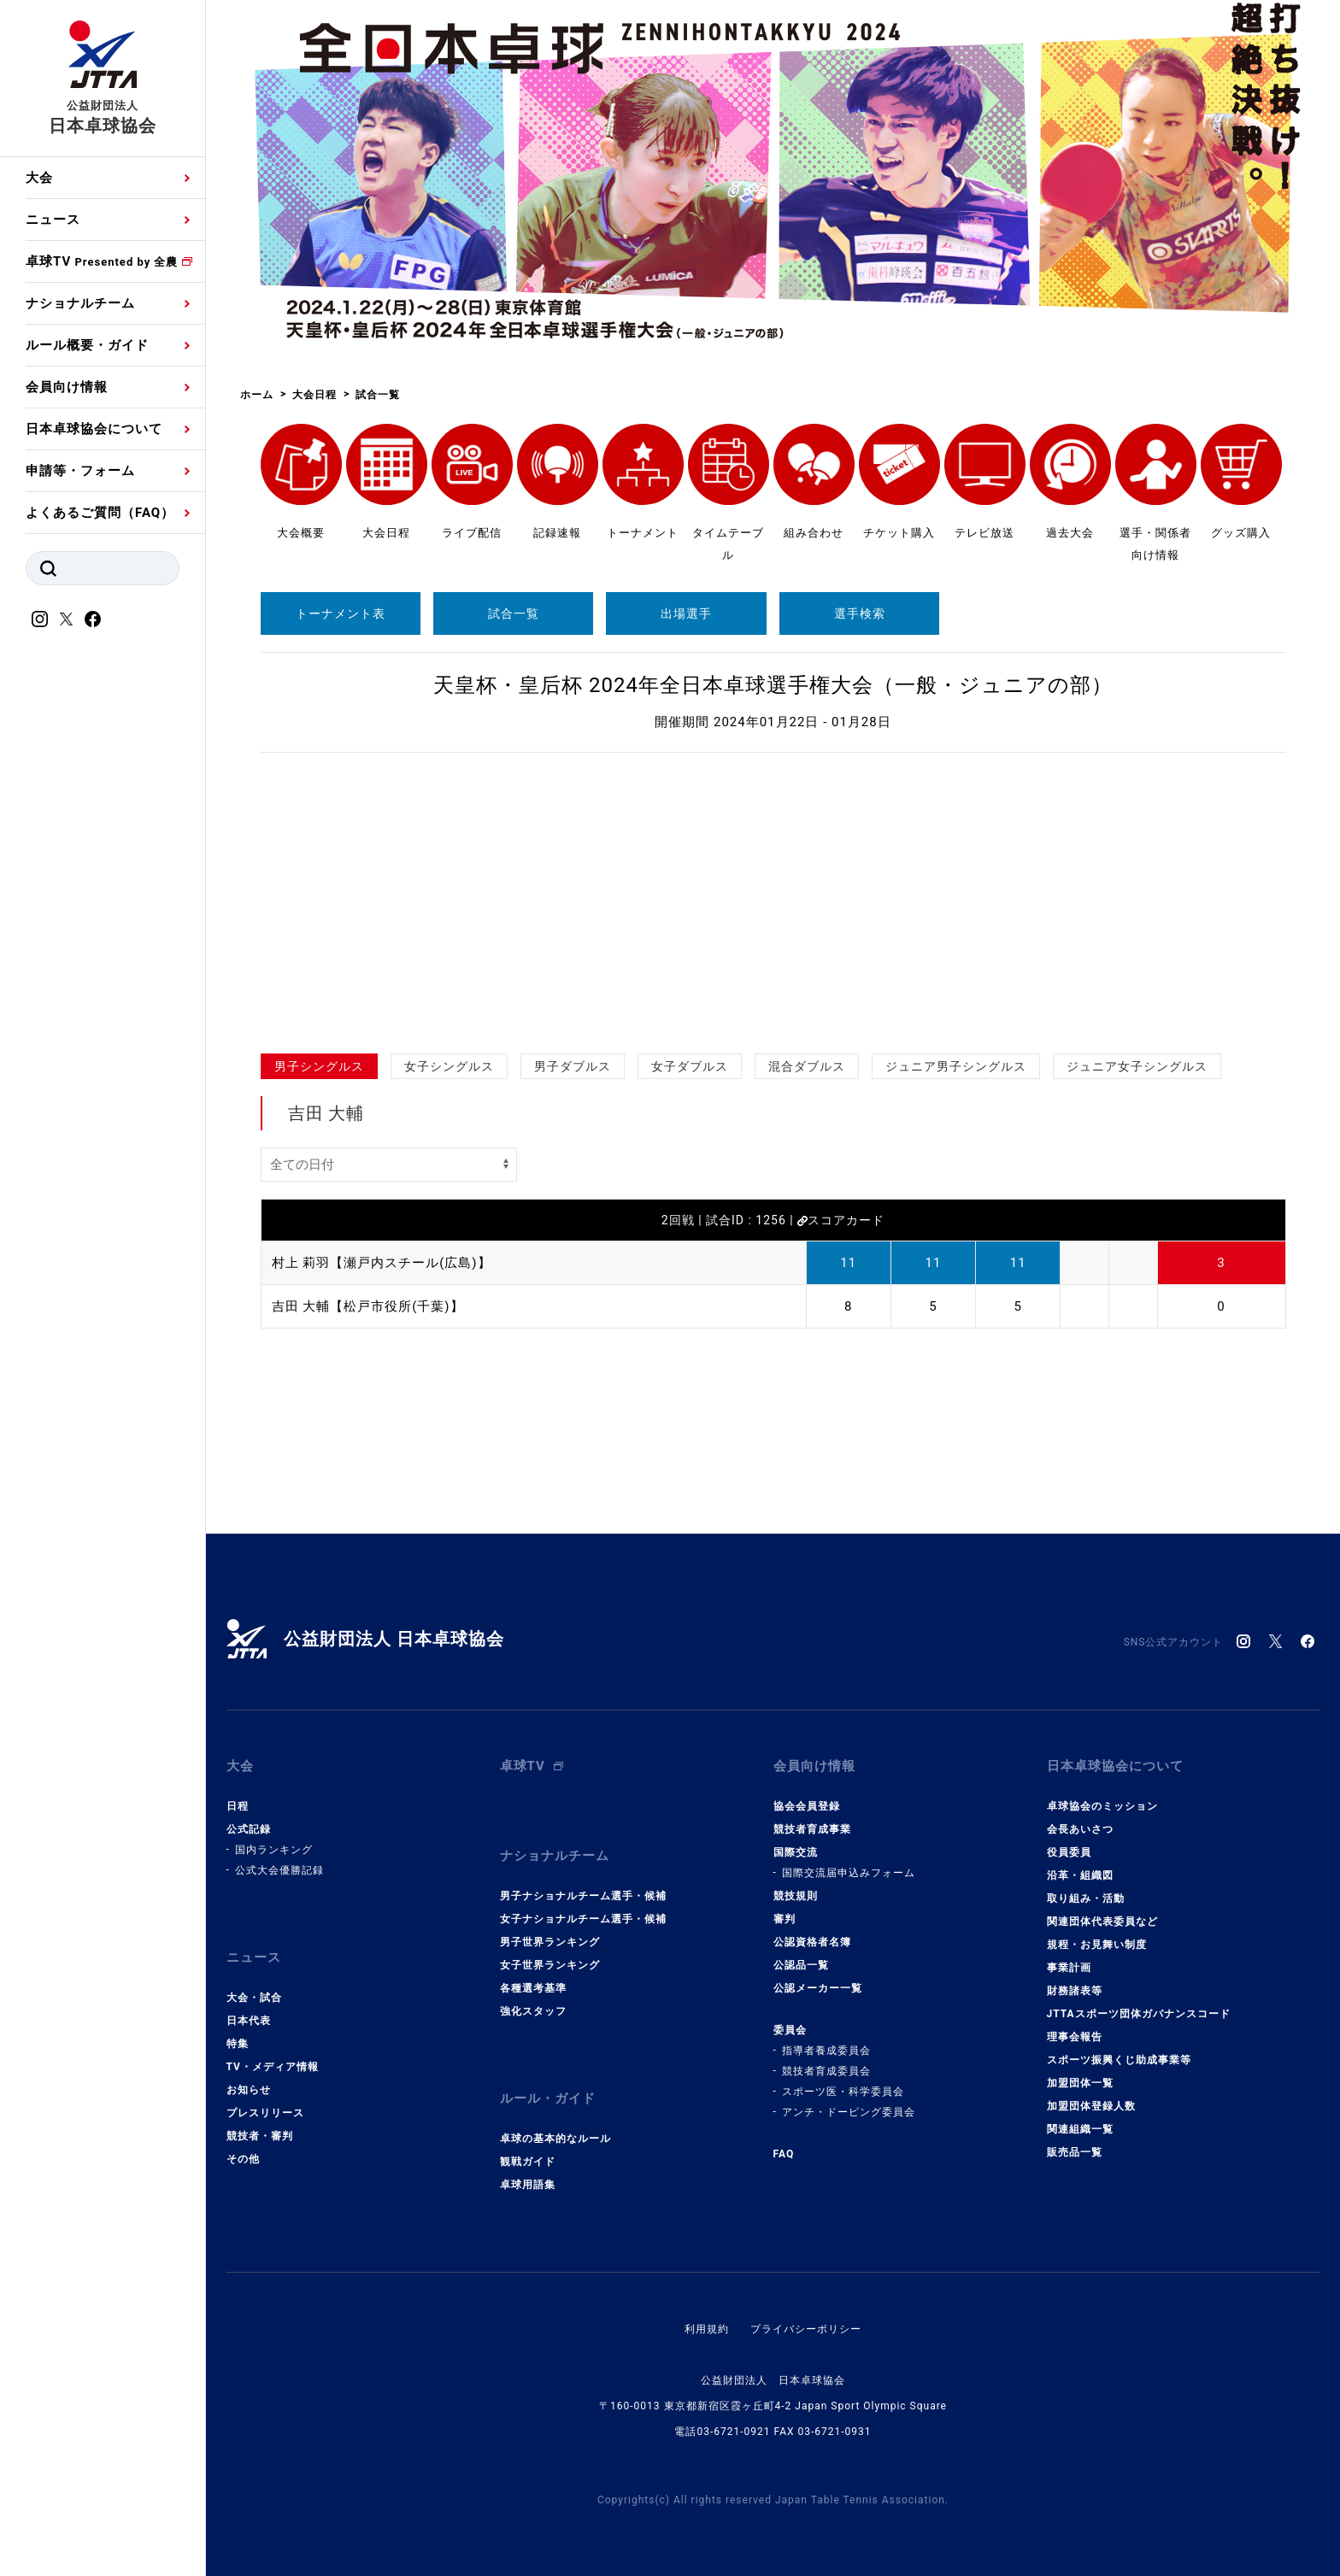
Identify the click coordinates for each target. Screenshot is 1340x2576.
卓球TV (102, 261)
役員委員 (1069, 1852)
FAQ (784, 2154)
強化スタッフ (533, 2011)
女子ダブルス (689, 1066)
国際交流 (795, 1852)
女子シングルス (449, 1066)
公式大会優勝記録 (279, 1870)
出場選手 (686, 613)
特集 (237, 2044)
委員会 (790, 2030)
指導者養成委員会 (826, 2051)
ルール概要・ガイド (87, 345)
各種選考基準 (533, 1988)
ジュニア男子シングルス (955, 1066)
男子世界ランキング (550, 1942)
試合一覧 (513, 613)
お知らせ (248, 2090)
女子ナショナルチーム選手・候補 (583, 1919)
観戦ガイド (527, 2162)
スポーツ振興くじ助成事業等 (1119, 2060)
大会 (39, 177)
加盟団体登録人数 (1091, 2106)
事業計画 (1069, 1968)
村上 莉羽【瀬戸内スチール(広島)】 (381, 1262)
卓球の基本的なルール (555, 2139)
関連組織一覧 (1080, 2129)
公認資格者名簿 (812, 1942)
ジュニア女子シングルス (1137, 1066)
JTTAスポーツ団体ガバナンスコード (1139, 2014)
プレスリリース (265, 2113)
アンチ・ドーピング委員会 (848, 2112)
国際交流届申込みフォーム (848, 1873)
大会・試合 (254, 1998)
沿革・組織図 (1080, 1875)
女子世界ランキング (550, 1965)
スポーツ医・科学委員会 (843, 2092)
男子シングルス (319, 1066)
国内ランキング (274, 1850)
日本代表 (248, 2021)
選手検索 (859, 613)
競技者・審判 (259, 2136)
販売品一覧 (1074, 2152)
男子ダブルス (572, 1066)
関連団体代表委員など (1102, 1922)
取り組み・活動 (1086, 1898)
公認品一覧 (801, 1965)
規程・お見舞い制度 (1097, 1945)
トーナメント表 (340, 613)
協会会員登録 (806, 1806)
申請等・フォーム (80, 470)
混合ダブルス (806, 1066)
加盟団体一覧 (1080, 2083)
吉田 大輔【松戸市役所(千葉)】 (368, 1306)
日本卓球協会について (94, 429)
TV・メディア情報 (272, 2067)
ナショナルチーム (80, 303)
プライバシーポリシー (805, 2329)
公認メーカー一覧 (817, 1988)
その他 (243, 2159)
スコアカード (841, 1220)
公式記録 (248, 1829)
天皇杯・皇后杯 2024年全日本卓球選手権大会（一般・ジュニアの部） (773, 685)
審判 (784, 1919)
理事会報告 (1074, 2037)
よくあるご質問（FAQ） (100, 512)
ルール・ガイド (548, 2098)
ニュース (53, 219)
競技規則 (795, 1896)
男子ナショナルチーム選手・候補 (583, 1896)
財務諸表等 (1074, 1991)
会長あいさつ (1080, 1829)
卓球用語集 (527, 2185)
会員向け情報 (67, 387)
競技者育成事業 (812, 1829)
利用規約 (707, 2329)
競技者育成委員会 (826, 2071)
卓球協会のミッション (1102, 1806)
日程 (237, 1806)
